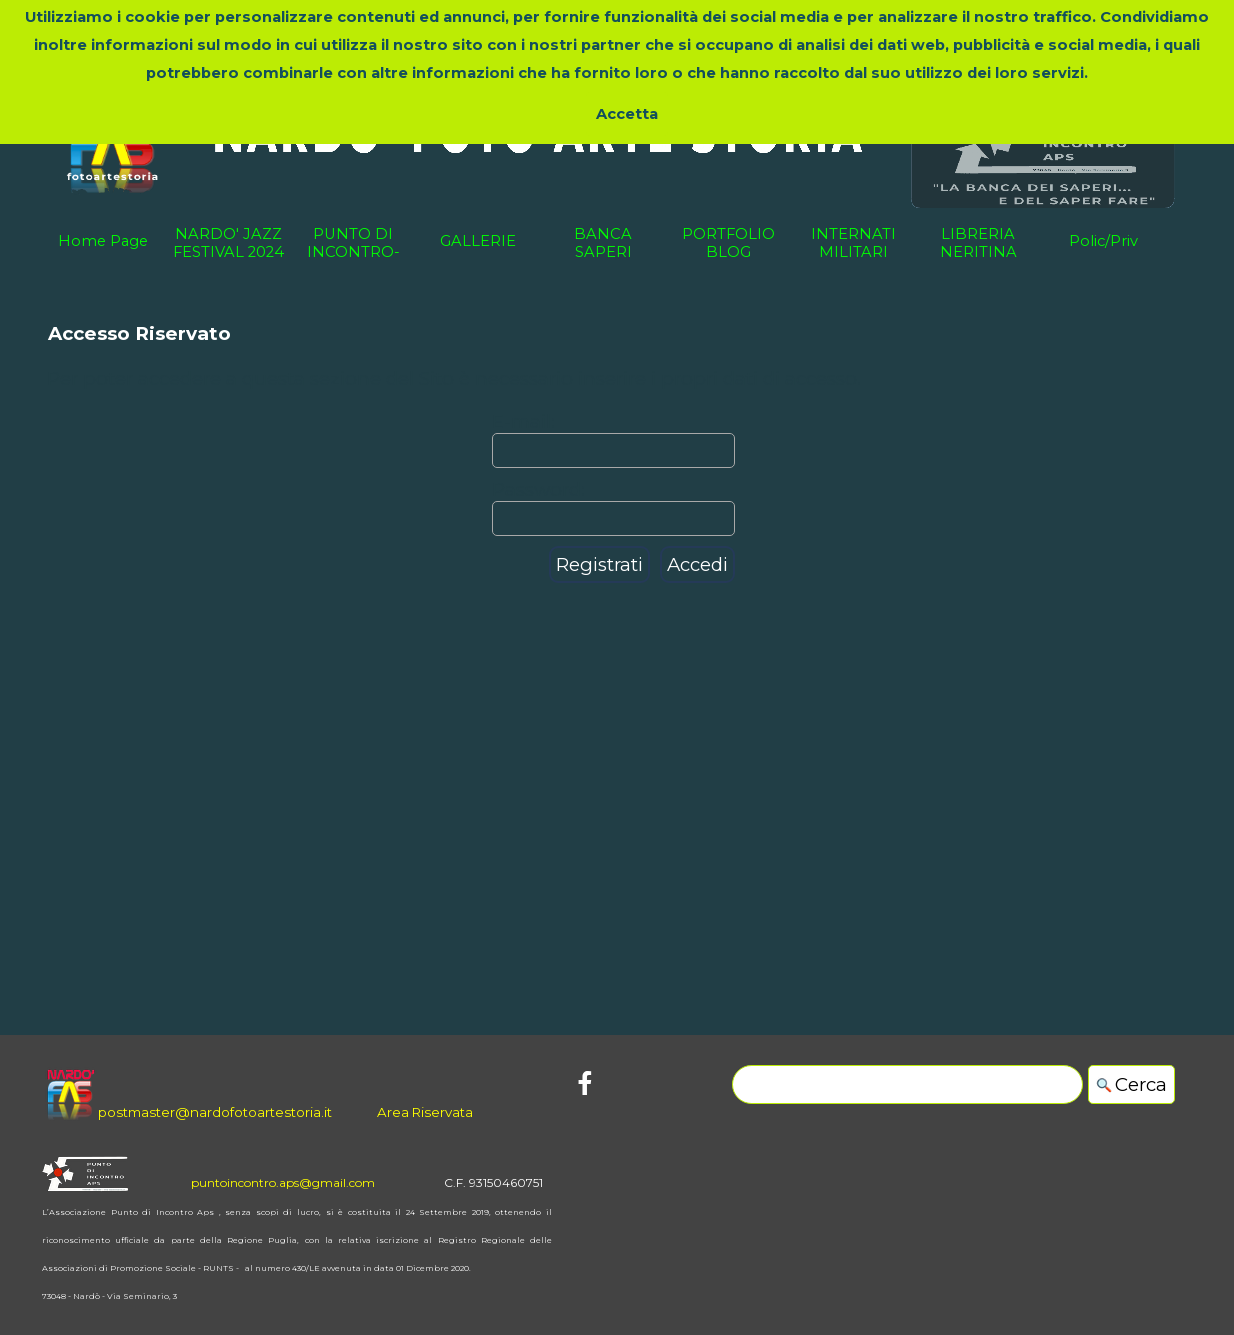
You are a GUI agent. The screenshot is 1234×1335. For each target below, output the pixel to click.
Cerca (1141, 1084)
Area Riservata (425, 1112)
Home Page (103, 241)
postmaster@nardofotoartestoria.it (215, 1112)
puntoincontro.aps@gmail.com (283, 1182)
